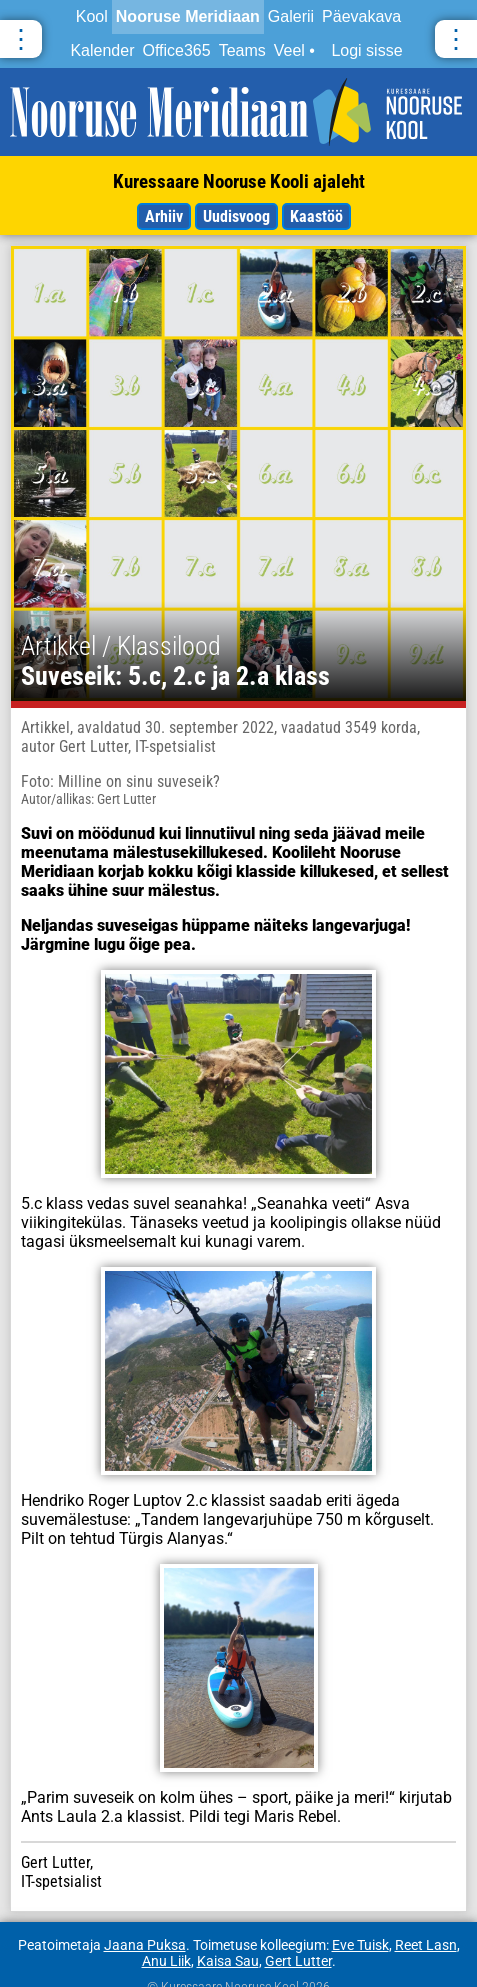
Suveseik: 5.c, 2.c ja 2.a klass (175, 676)
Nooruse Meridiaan (188, 16)
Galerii (291, 16)
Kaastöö (316, 216)
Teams (242, 50)
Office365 (176, 50)
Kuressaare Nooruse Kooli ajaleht (239, 181)
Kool (92, 16)
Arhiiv (164, 216)
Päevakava (361, 16)
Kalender (102, 50)
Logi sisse (366, 50)
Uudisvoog (236, 216)
